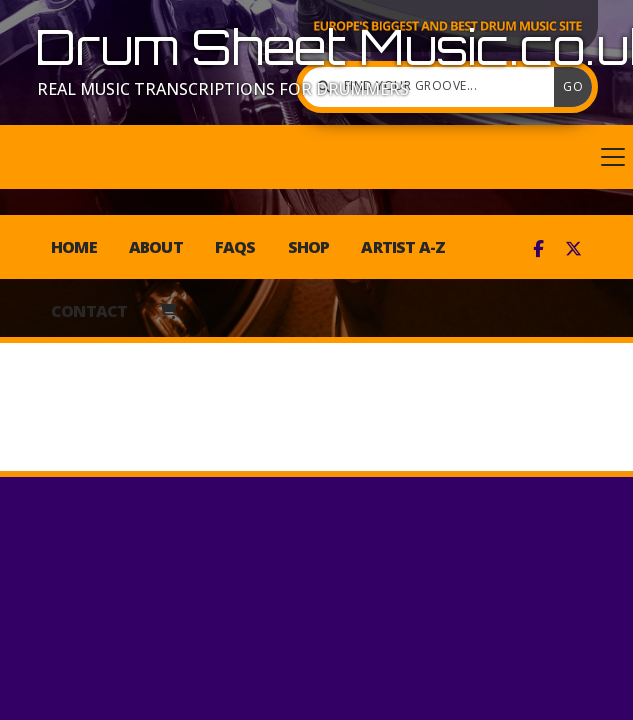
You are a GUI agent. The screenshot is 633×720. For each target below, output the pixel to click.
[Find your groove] (433, 87)
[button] (316, 157)
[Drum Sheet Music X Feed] (573, 249)
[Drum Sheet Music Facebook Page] (538, 249)
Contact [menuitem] (89, 311)
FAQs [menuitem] (235, 247)
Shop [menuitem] (309, 247)
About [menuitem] (156, 247)
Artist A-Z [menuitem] (403, 247)
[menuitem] (167, 311)
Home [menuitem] (74, 247)
